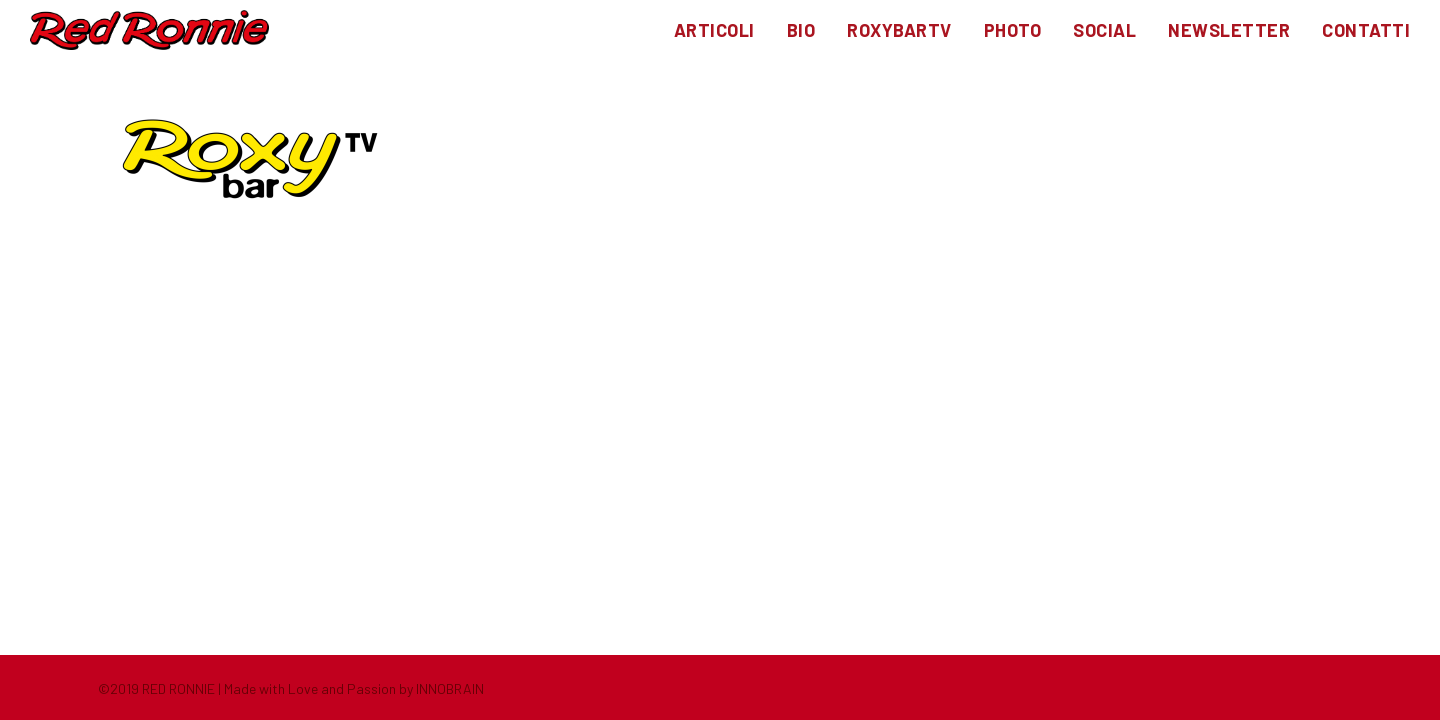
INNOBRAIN (450, 688)
